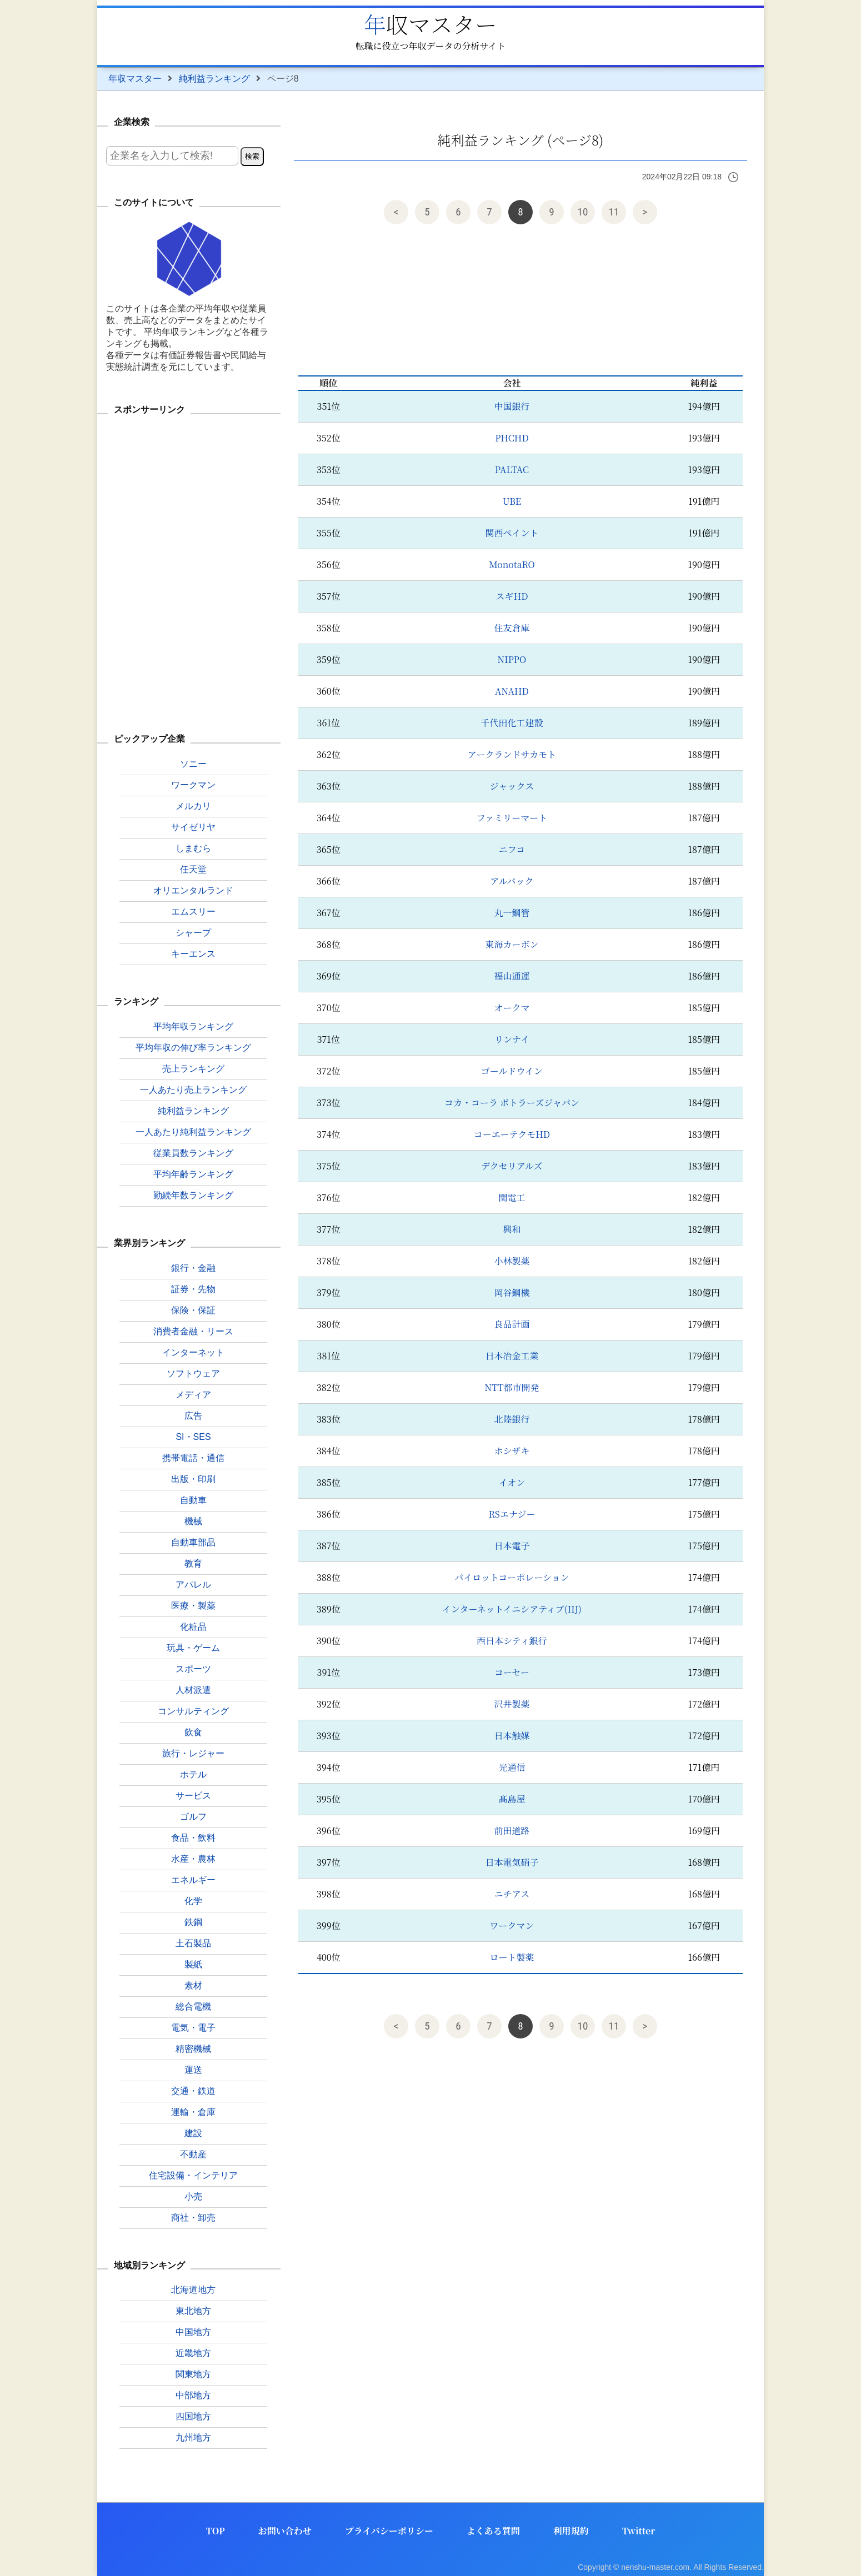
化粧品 (193, 1626)
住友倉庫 (511, 627)
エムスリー (193, 911)
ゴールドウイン (512, 1070)
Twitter (638, 2530)
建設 (193, 2133)
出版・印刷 (193, 1479)
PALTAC (512, 469)
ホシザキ (511, 1450)
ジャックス (512, 786)
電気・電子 (193, 2027)
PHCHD (511, 437)
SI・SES (193, 1437)
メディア (193, 1394)
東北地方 (193, 2311)
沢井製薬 (511, 1704)
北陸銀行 (511, 1419)
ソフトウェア (193, 1373)
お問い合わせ (285, 2530)
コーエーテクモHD (512, 1134)
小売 (193, 2196)
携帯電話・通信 (193, 1458)
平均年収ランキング (193, 1026)
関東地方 (193, 2374)
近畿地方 (193, 2353)
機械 (193, 1521)
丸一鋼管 (511, 912)
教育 (193, 1563)
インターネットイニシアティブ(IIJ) (512, 1609)
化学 (193, 1901)
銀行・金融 (193, 1268)
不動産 (193, 2154)
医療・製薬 (193, 1605)
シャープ (193, 932)
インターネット (193, 1352)
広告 (193, 1415)
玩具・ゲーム (193, 1648)
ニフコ (512, 849)
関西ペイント (511, 532)
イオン (512, 1482)
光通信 (511, 1767)
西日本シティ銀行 (512, 1640)
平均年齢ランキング (193, 1174)
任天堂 (193, 869)
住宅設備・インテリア (193, 2175)
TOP (215, 2530)
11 (614, 211)
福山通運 (511, 976)
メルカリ (193, 806)
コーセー (511, 1672)
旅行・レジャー (193, 1753)
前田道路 (511, 1830)
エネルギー (193, 1880)
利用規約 (571, 2530)
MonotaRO (512, 564)
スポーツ (193, 1669)
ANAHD (512, 691)
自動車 (193, 1500)
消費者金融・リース (193, 1331)
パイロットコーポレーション (511, 1577)
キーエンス (193, 953)
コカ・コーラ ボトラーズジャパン (511, 1102)
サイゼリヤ (193, 827)
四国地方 (193, 2416)
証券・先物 (193, 1289)
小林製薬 (511, 1260)
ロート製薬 (511, 1957)
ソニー (193, 764)
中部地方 (193, 2395)
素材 (193, 1985)
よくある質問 (493, 2530)
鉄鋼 (193, 1922)
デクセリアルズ (511, 1165)
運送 (193, 2070)
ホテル (193, 1774)
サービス (193, 1795)
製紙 (193, 1964)
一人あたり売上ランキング (193, 1089)
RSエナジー (511, 1514)
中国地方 (193, 2332)
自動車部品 (193, 1542)
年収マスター (430, 23)
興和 (511, 1229)
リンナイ (511, 1039)
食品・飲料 (193, 1837)
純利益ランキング (214, 78)
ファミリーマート (512, 817)
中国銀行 (511, 406)
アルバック (511, 881)
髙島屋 (511, 1798)
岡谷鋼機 (511, 1292)
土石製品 (193, 1943)
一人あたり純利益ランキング (193, 1132)
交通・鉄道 (193, 2091)
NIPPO (512, 659)
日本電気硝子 (511, 1862)
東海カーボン (511, 944)
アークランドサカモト (512, 754)
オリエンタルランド (193, 890)
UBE (512, 501)
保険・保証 (193, 1310)
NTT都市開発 (511, 1387)
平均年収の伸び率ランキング (193, 1047)
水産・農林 (193, 1859)
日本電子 (511, 1545)
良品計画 (511, 1324)
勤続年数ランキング (193, 1195)
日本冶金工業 (511, 1355)
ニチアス (511, 1893)
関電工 (511, 1197)
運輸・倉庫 (193, 2112)
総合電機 (193, 2006)
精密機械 (193, 2048)
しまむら (193, 848)
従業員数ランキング (193, 1153)
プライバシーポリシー (389, 2530)
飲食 (193, 1732)
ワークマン (511, 1925)
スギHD (511, 596)
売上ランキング (193, 1068)
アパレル (193, 1584)
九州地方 (193, 2437)
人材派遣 (193, 1690)
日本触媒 (511, 1735)
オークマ (511, 1007)
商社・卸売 (193, 2217)
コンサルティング (193, 1711)
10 (583, 211)
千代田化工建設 (511, 722)
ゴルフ (193, 1816)
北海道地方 (193, 2289)
